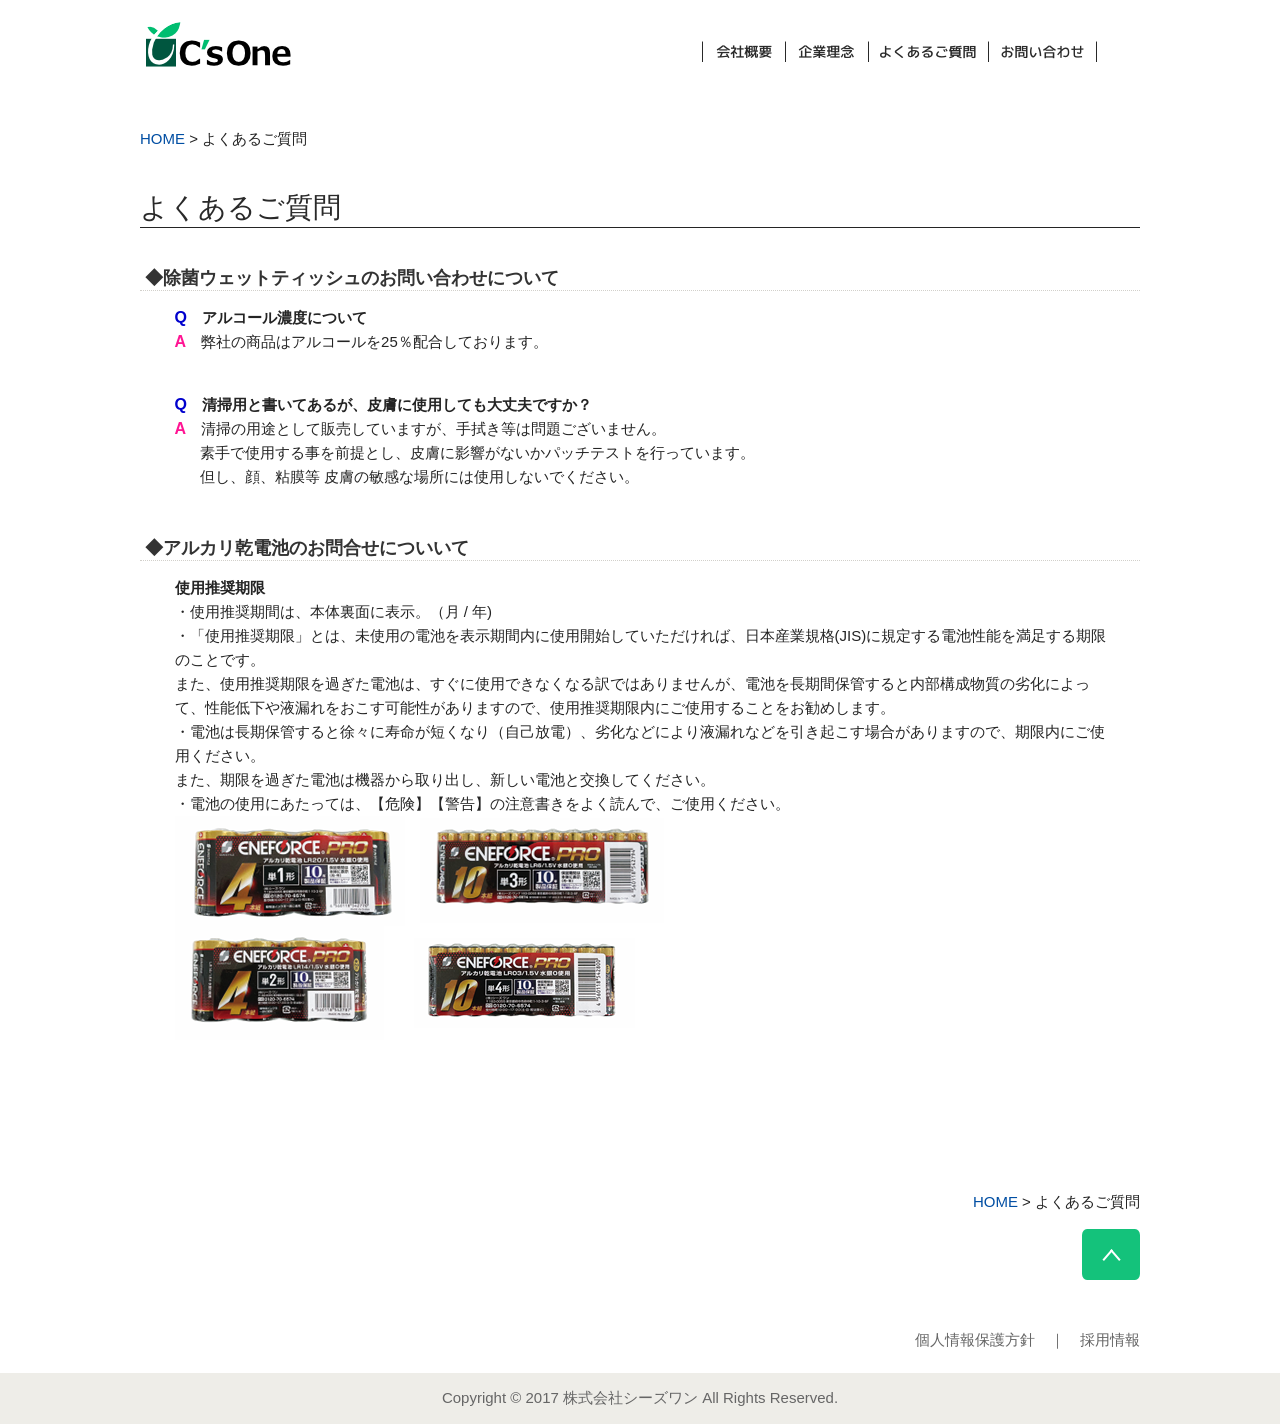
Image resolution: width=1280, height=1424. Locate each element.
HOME (162, 138)
